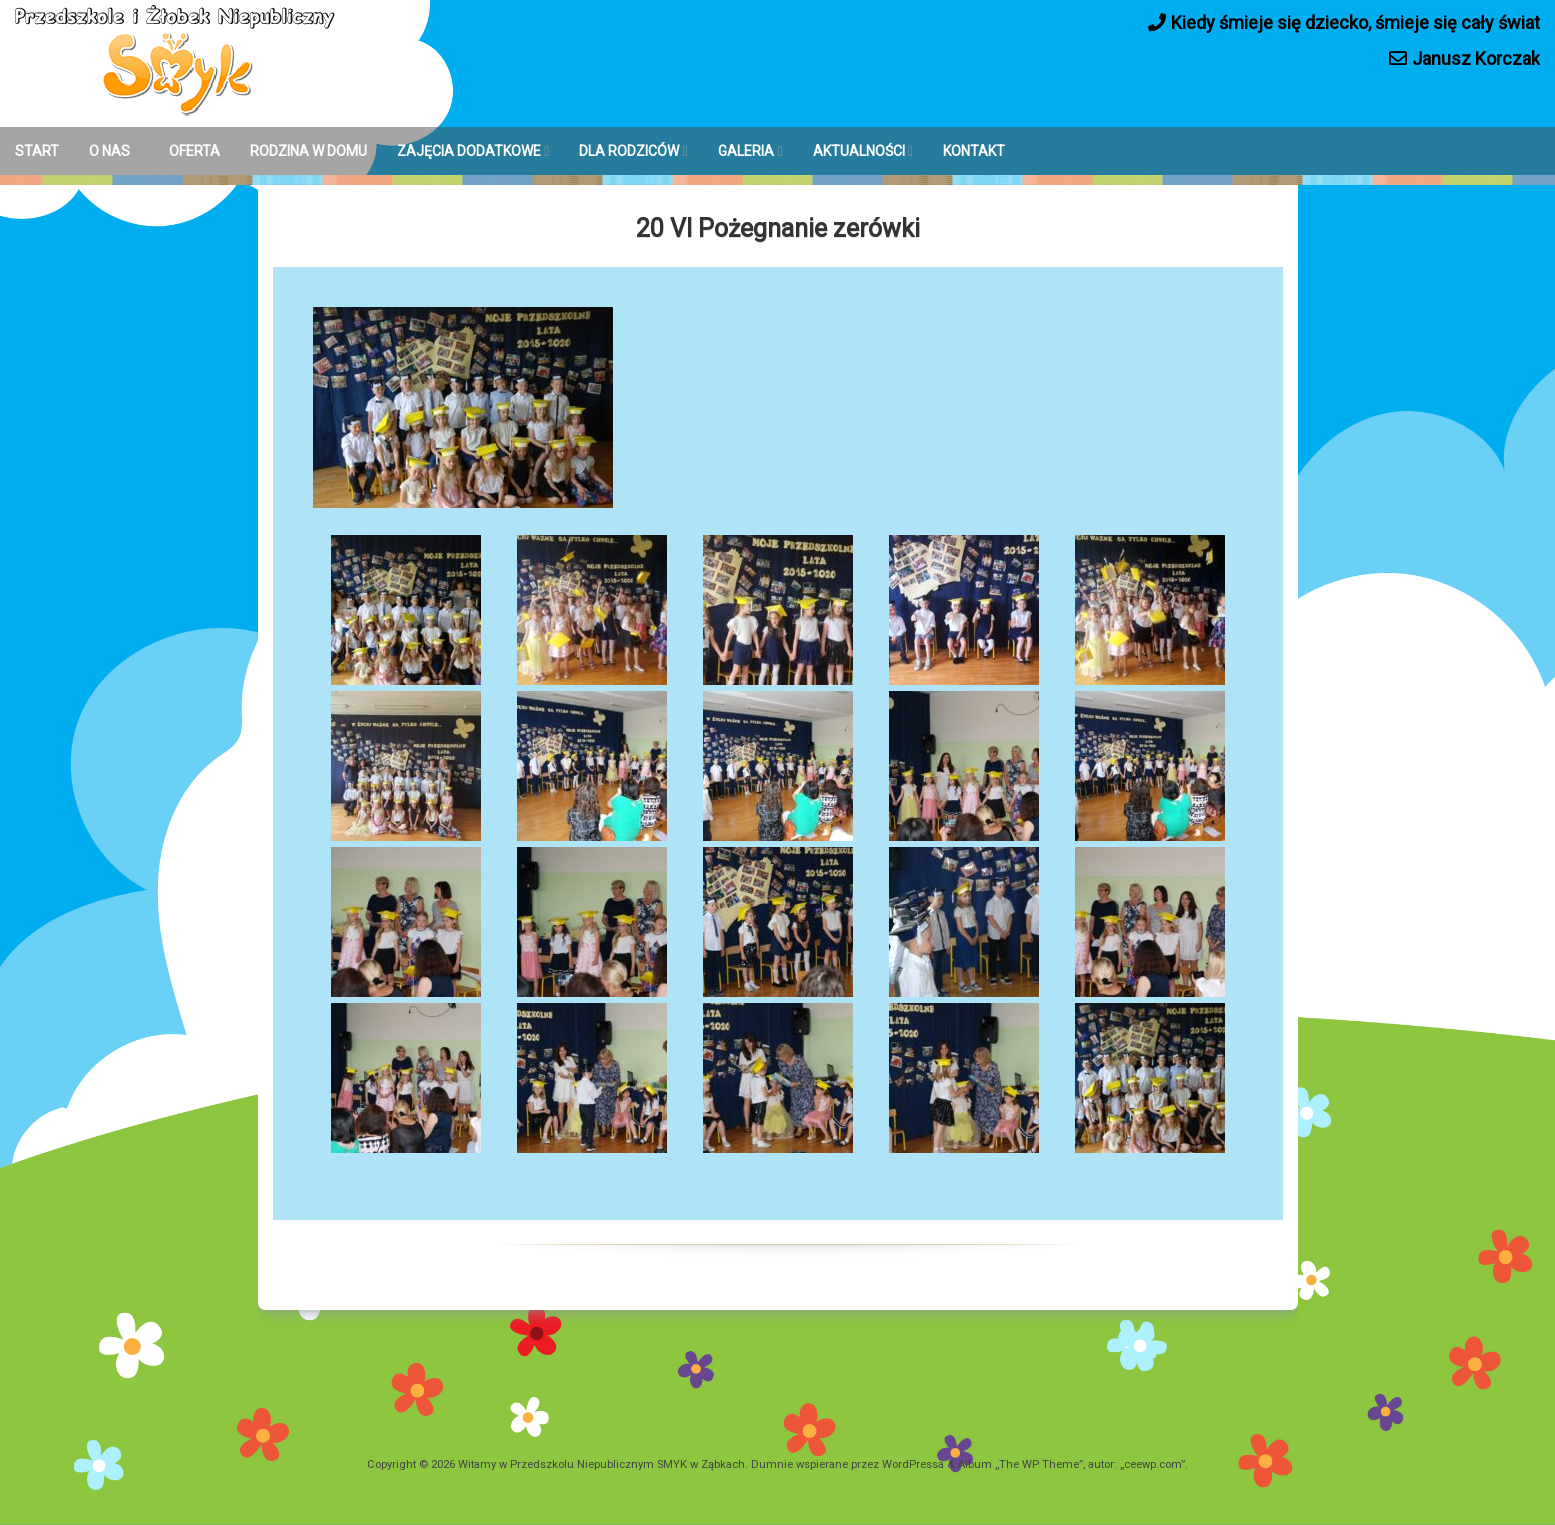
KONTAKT (974, 151)
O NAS (109, 151)
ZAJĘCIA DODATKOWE (469, 151)
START (37, 151)
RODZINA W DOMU (308, 151)
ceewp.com (1152, 1464)
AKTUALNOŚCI (859, 151)
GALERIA (746, 151)
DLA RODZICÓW (629, 151)
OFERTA (194, 151)
